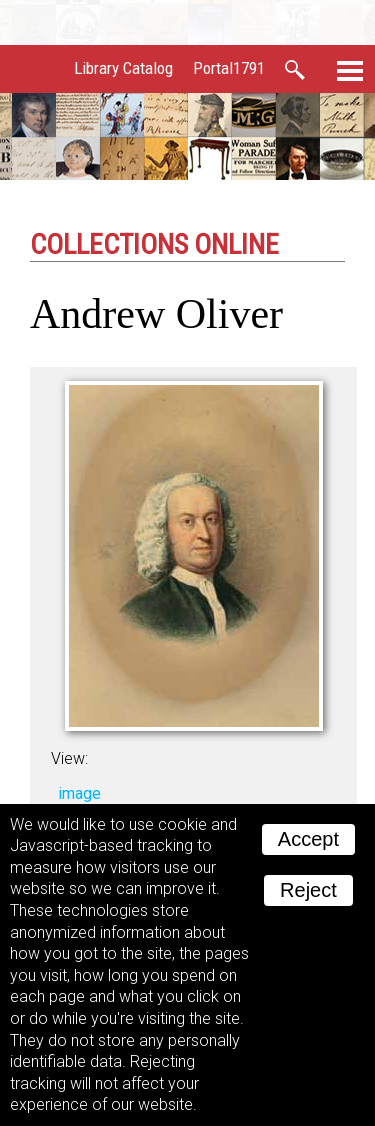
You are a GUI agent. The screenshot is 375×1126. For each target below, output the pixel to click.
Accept (308, 839)
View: (69, 758)
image (79, 793)
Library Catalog (123, 68)
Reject (308, 890)
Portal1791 (229, 68)
